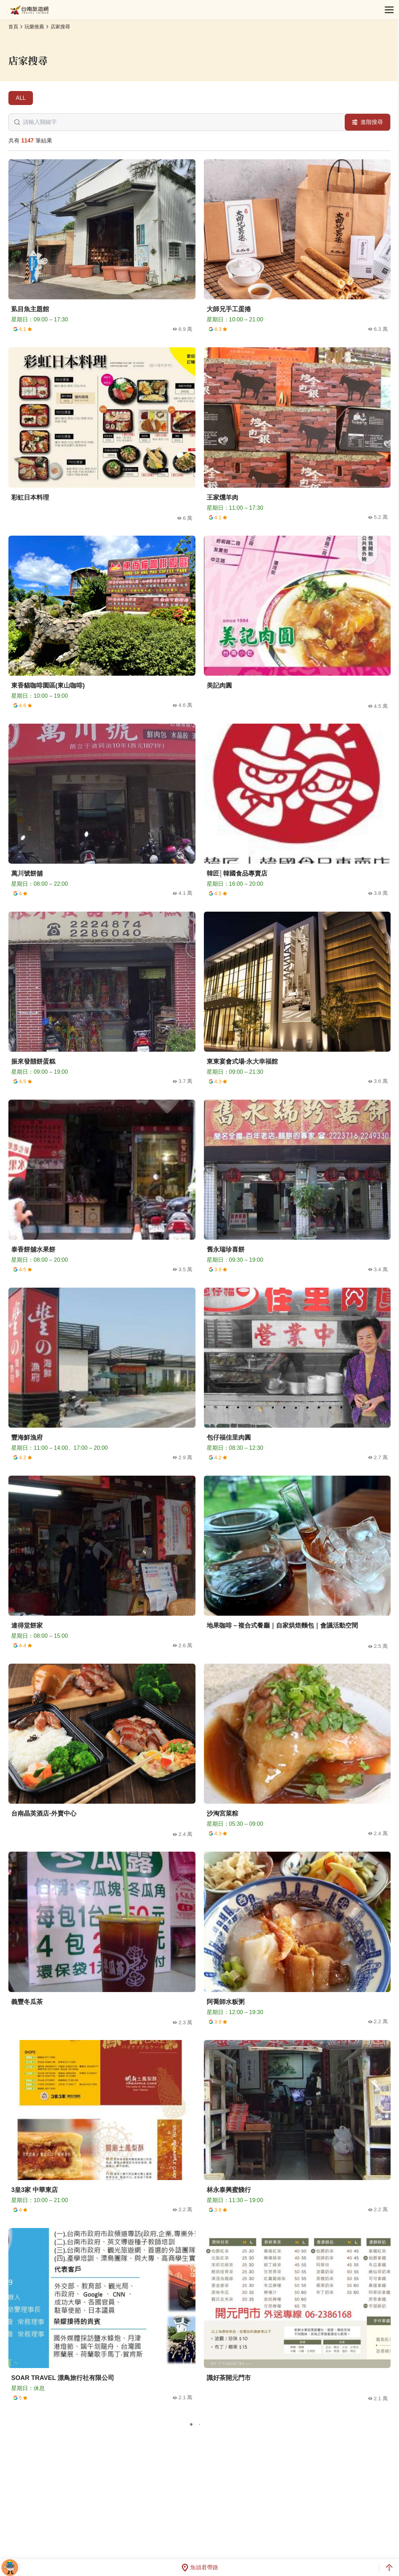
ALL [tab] (21, 98)
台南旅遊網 (29, 10)
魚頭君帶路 (199, 2567)
